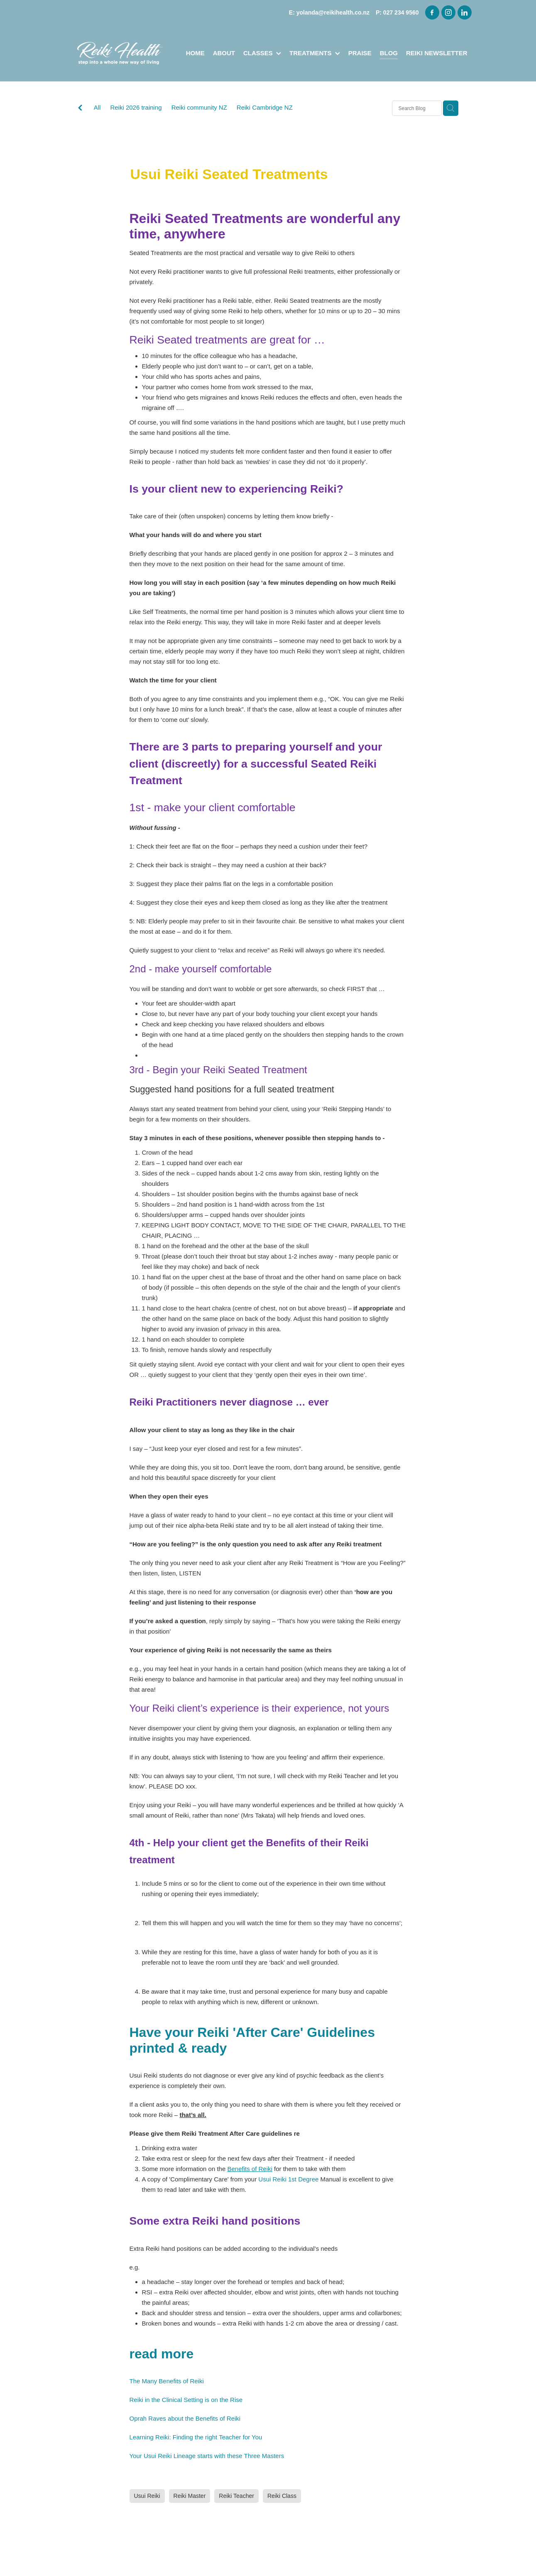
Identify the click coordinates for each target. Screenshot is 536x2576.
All (97, 107)
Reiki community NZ (199, 107)
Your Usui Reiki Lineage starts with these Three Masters (207, 2455)
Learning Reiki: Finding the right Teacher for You (196, 2437)
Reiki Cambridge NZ (265, 107)
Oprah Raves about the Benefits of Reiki (185, 2418)
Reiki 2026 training (136, 107)
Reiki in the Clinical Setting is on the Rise (186, 2399)
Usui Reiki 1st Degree (288, 2179)
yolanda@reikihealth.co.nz (333, 12)
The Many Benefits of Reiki (167, 2381)
